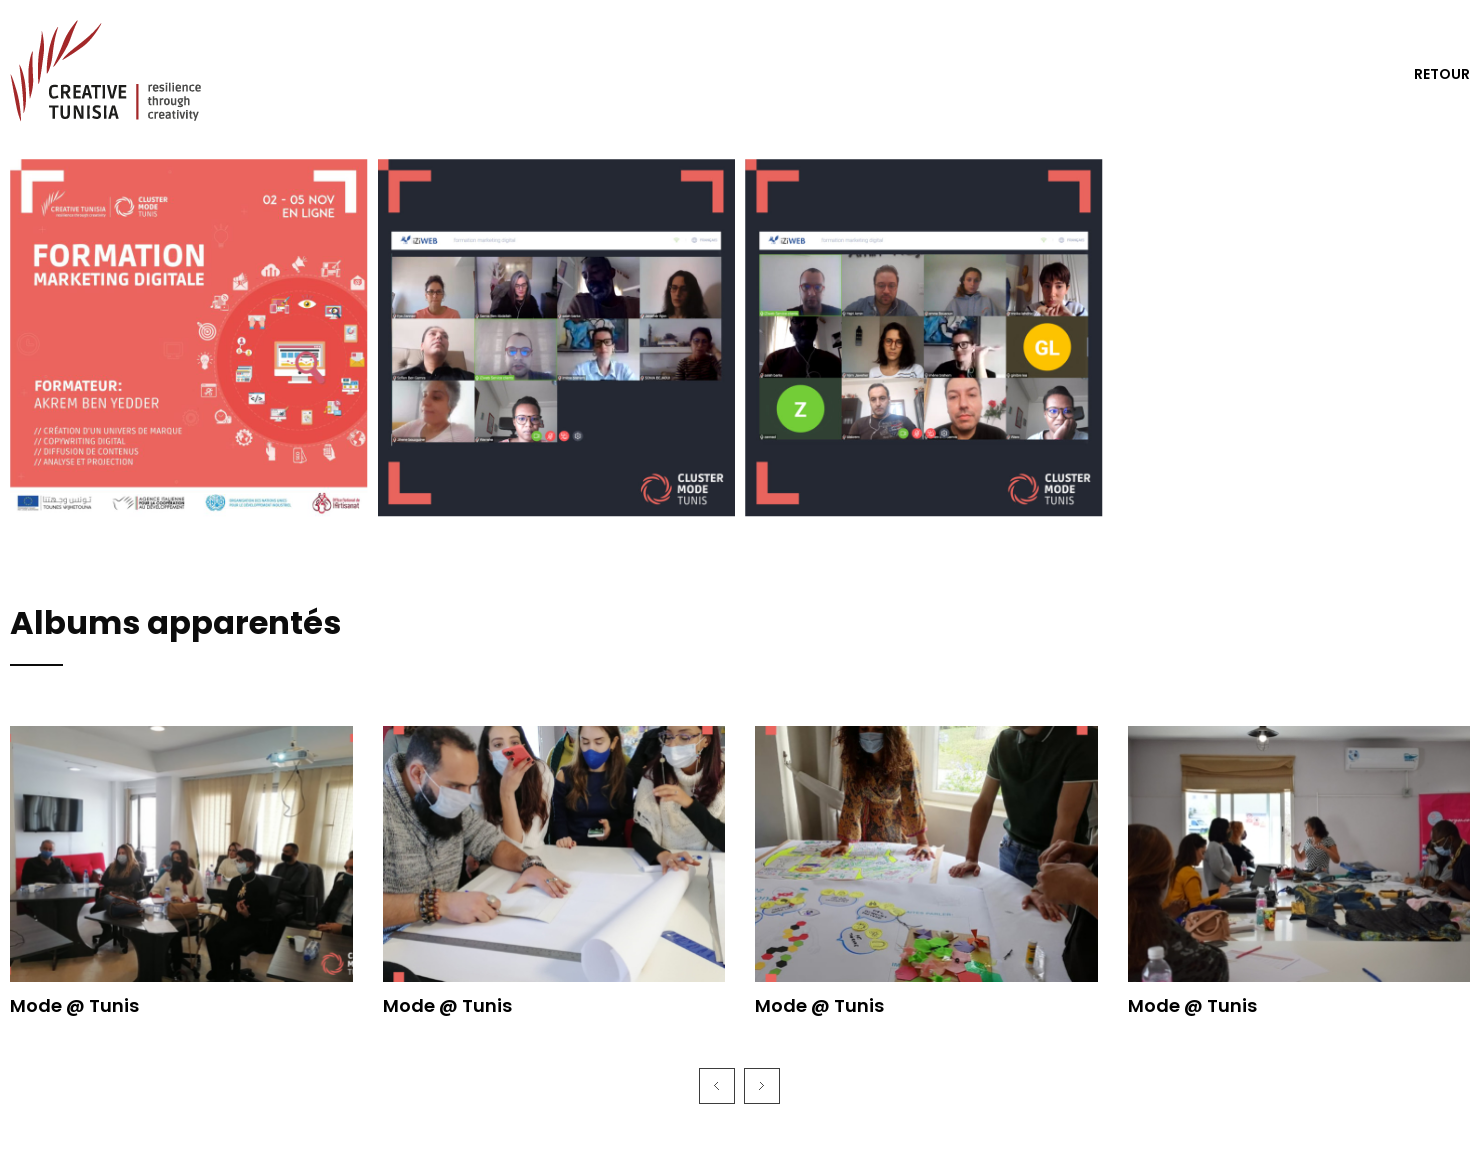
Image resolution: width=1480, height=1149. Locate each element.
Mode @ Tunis (74, 1005)
